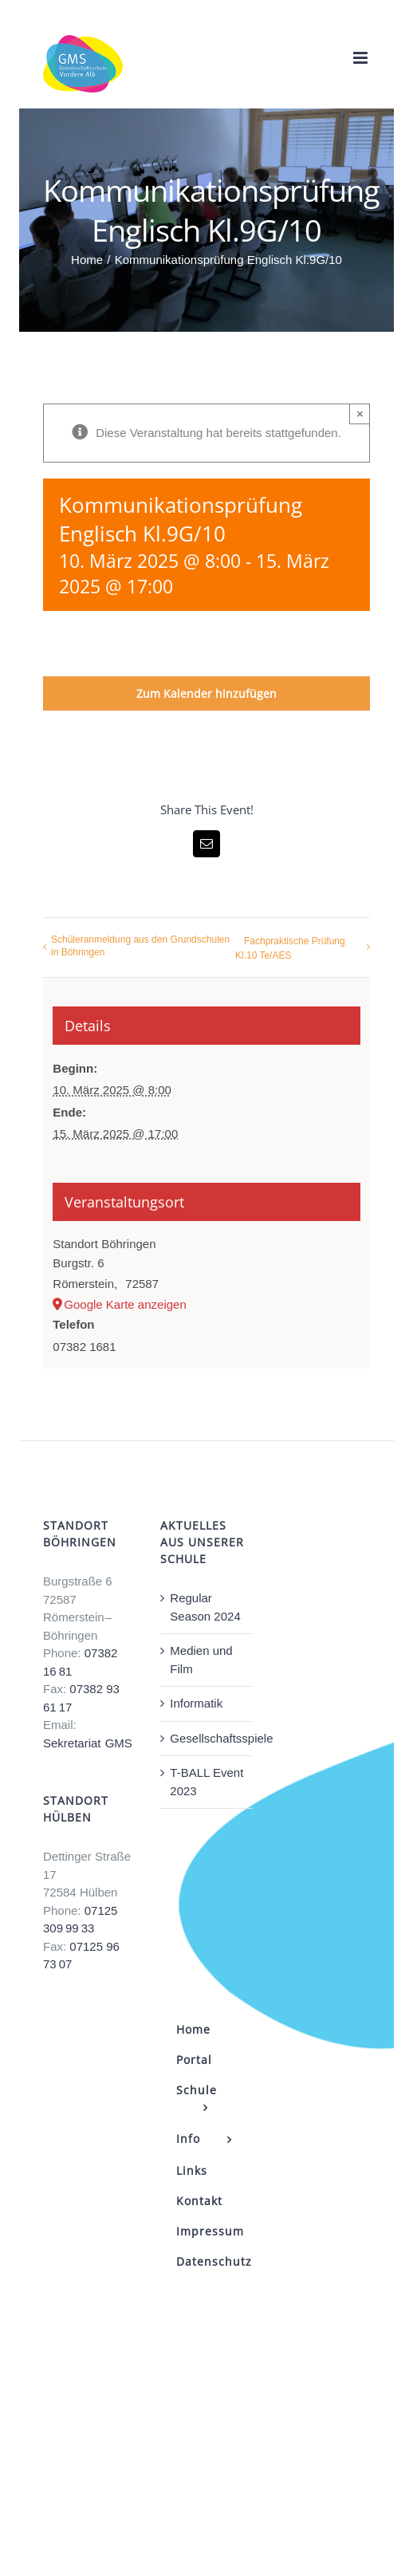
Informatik (196, 1703)
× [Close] (360, 413)
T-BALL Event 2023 (206, 1782)
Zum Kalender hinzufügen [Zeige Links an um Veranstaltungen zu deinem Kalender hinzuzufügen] (206, 693)
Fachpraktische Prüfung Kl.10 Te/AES (290, 948)
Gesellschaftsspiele (207, 1738)
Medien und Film (201, 1660)
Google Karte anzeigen (125, 1304)
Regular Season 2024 (205, 1607)
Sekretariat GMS (87, 1743)
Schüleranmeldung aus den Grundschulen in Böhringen (140, 946)
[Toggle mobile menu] (361, 57)
